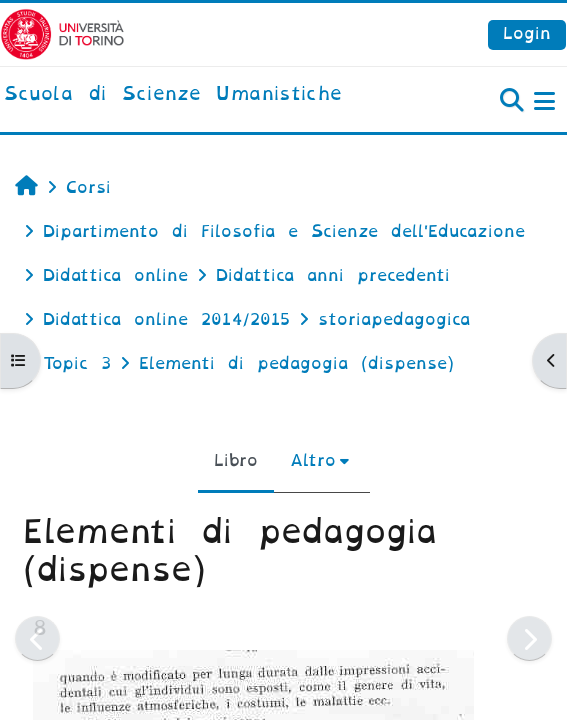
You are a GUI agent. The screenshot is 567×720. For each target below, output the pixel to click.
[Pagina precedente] (37, 638)
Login (527, 33)
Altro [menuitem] (313, 460)
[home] (173, 95)
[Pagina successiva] (529, 638)
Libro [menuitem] (236, 460)
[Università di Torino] (62, 33)
